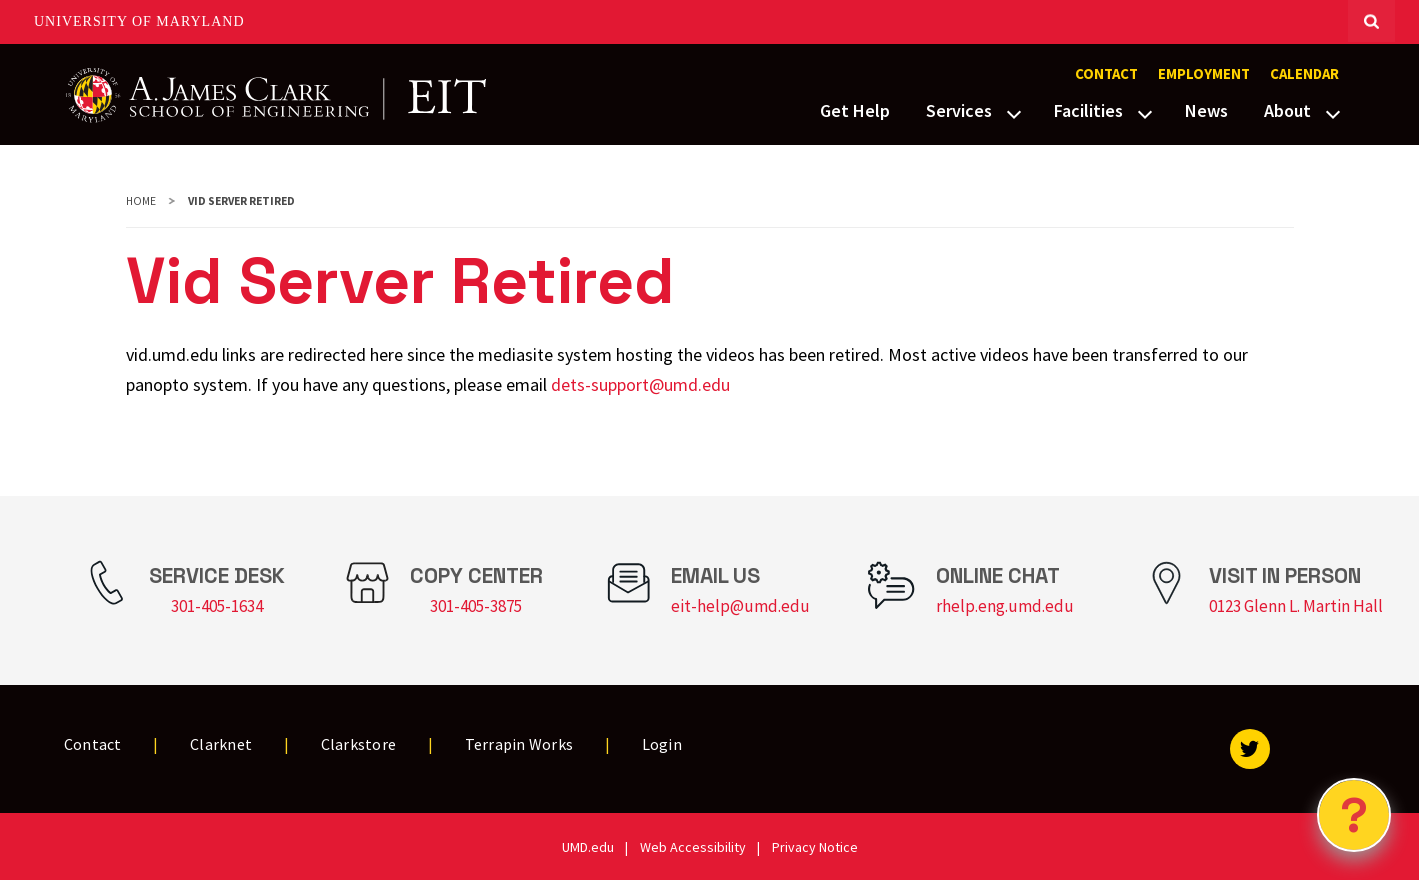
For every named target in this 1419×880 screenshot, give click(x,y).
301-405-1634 (217, 606)
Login (662, 744)
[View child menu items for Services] (1014, 112)
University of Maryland (139, 21)
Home (141, 201)
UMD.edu (588, 847)
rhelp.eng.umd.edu (1005, 606)
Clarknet (221, 744)
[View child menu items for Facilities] (1145, 112)
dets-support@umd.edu (640, 384)
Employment (1204, 74)
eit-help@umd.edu (740, 606)
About (1287, 110)
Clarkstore (359, 744)
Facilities (1088, 110)
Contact (1106, 74)
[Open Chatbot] (1354, 815)
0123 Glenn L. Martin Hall (1296, 606)
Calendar (1304, 74)
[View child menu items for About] (1333, 112)
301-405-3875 (476, 606)
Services (959, 110)
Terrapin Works (519, 744)
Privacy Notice (815, 847)
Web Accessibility (693, 847)
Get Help (855, 110)
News (1206, 110)
